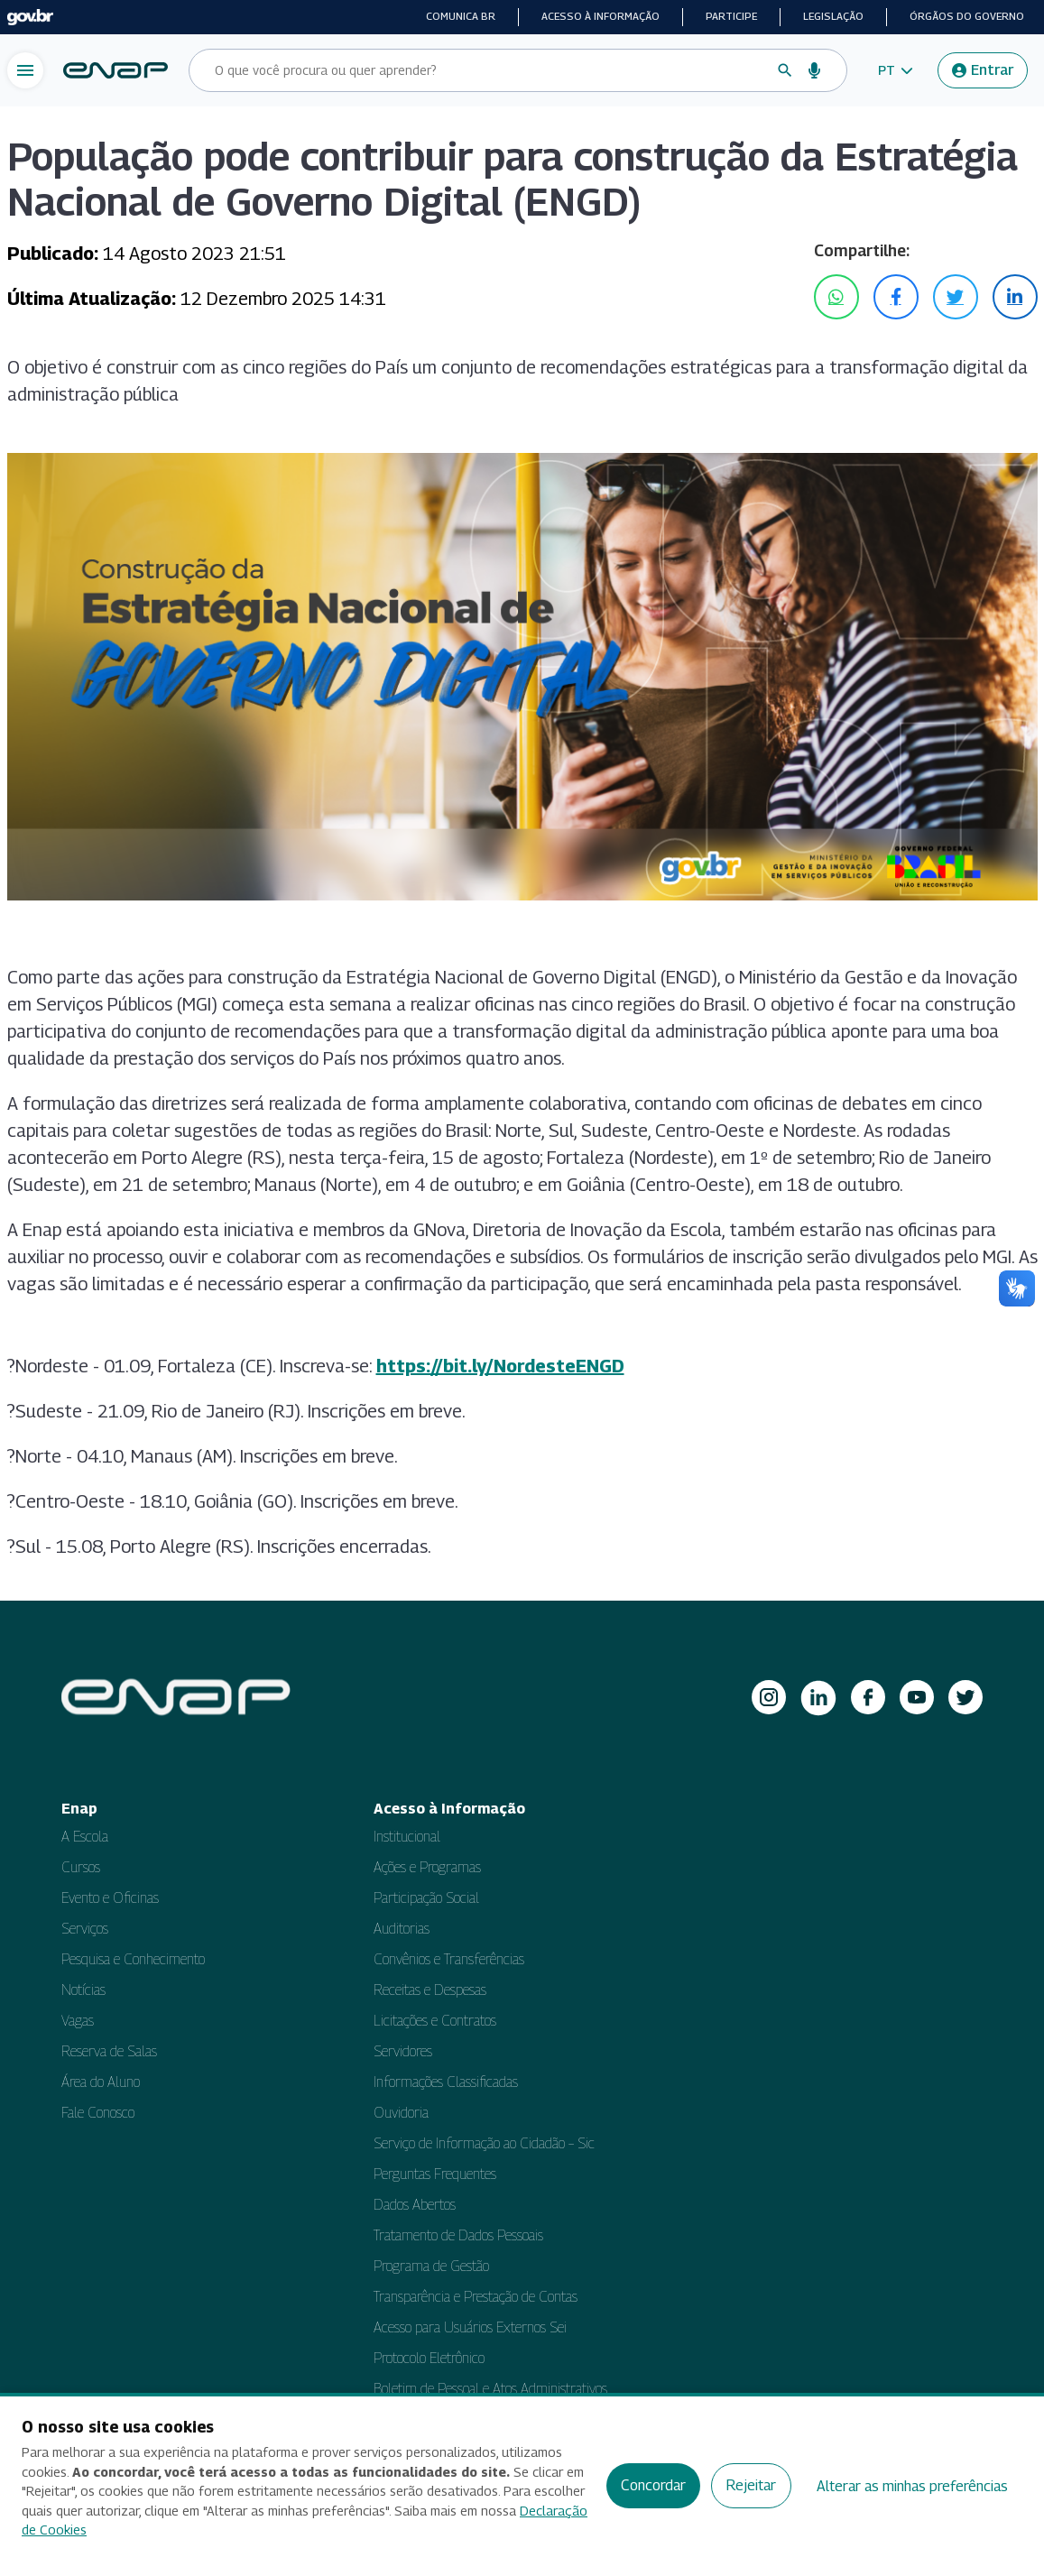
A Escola (84, 1836)
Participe (731, 16)
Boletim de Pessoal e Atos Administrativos (490, 2388)
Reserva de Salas (109, 2051)
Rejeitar (751, 2485)
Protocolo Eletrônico (429, 2358)
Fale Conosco (97, 2112)
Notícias (83, 1990)
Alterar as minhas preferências (912, 2486)
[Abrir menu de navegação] (25, 70)
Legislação (833, 16)
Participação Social (426, 1898)
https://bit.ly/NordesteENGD (500, 1366)
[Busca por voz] (814, 70)
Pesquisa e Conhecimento (133, 1959)
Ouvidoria (401, 2112)
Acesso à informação (600, 16)
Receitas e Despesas (430, 1990)
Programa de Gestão (431, 2266)
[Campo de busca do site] (488, 70)
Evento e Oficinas (110, 1898)
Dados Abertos (415, 2204)
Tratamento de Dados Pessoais (458, 2235)
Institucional (407, 1836)
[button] (895, 70)
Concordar (653, 2485)
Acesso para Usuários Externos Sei (470, 2327)
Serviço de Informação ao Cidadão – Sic (484, 2143)
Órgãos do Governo (967, 16)
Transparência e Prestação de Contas (475, 2296)
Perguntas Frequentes (435, 2174)
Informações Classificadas (446, 2082)
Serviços (84, 1928)
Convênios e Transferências (449, 1959)
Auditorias (402, 1928)
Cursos (80, 1867)
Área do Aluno (100, 2082)
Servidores (403, 2051)
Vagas (77, 2020)
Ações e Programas (427, 1867)
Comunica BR (460, 16)
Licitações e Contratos (435, 2020)
